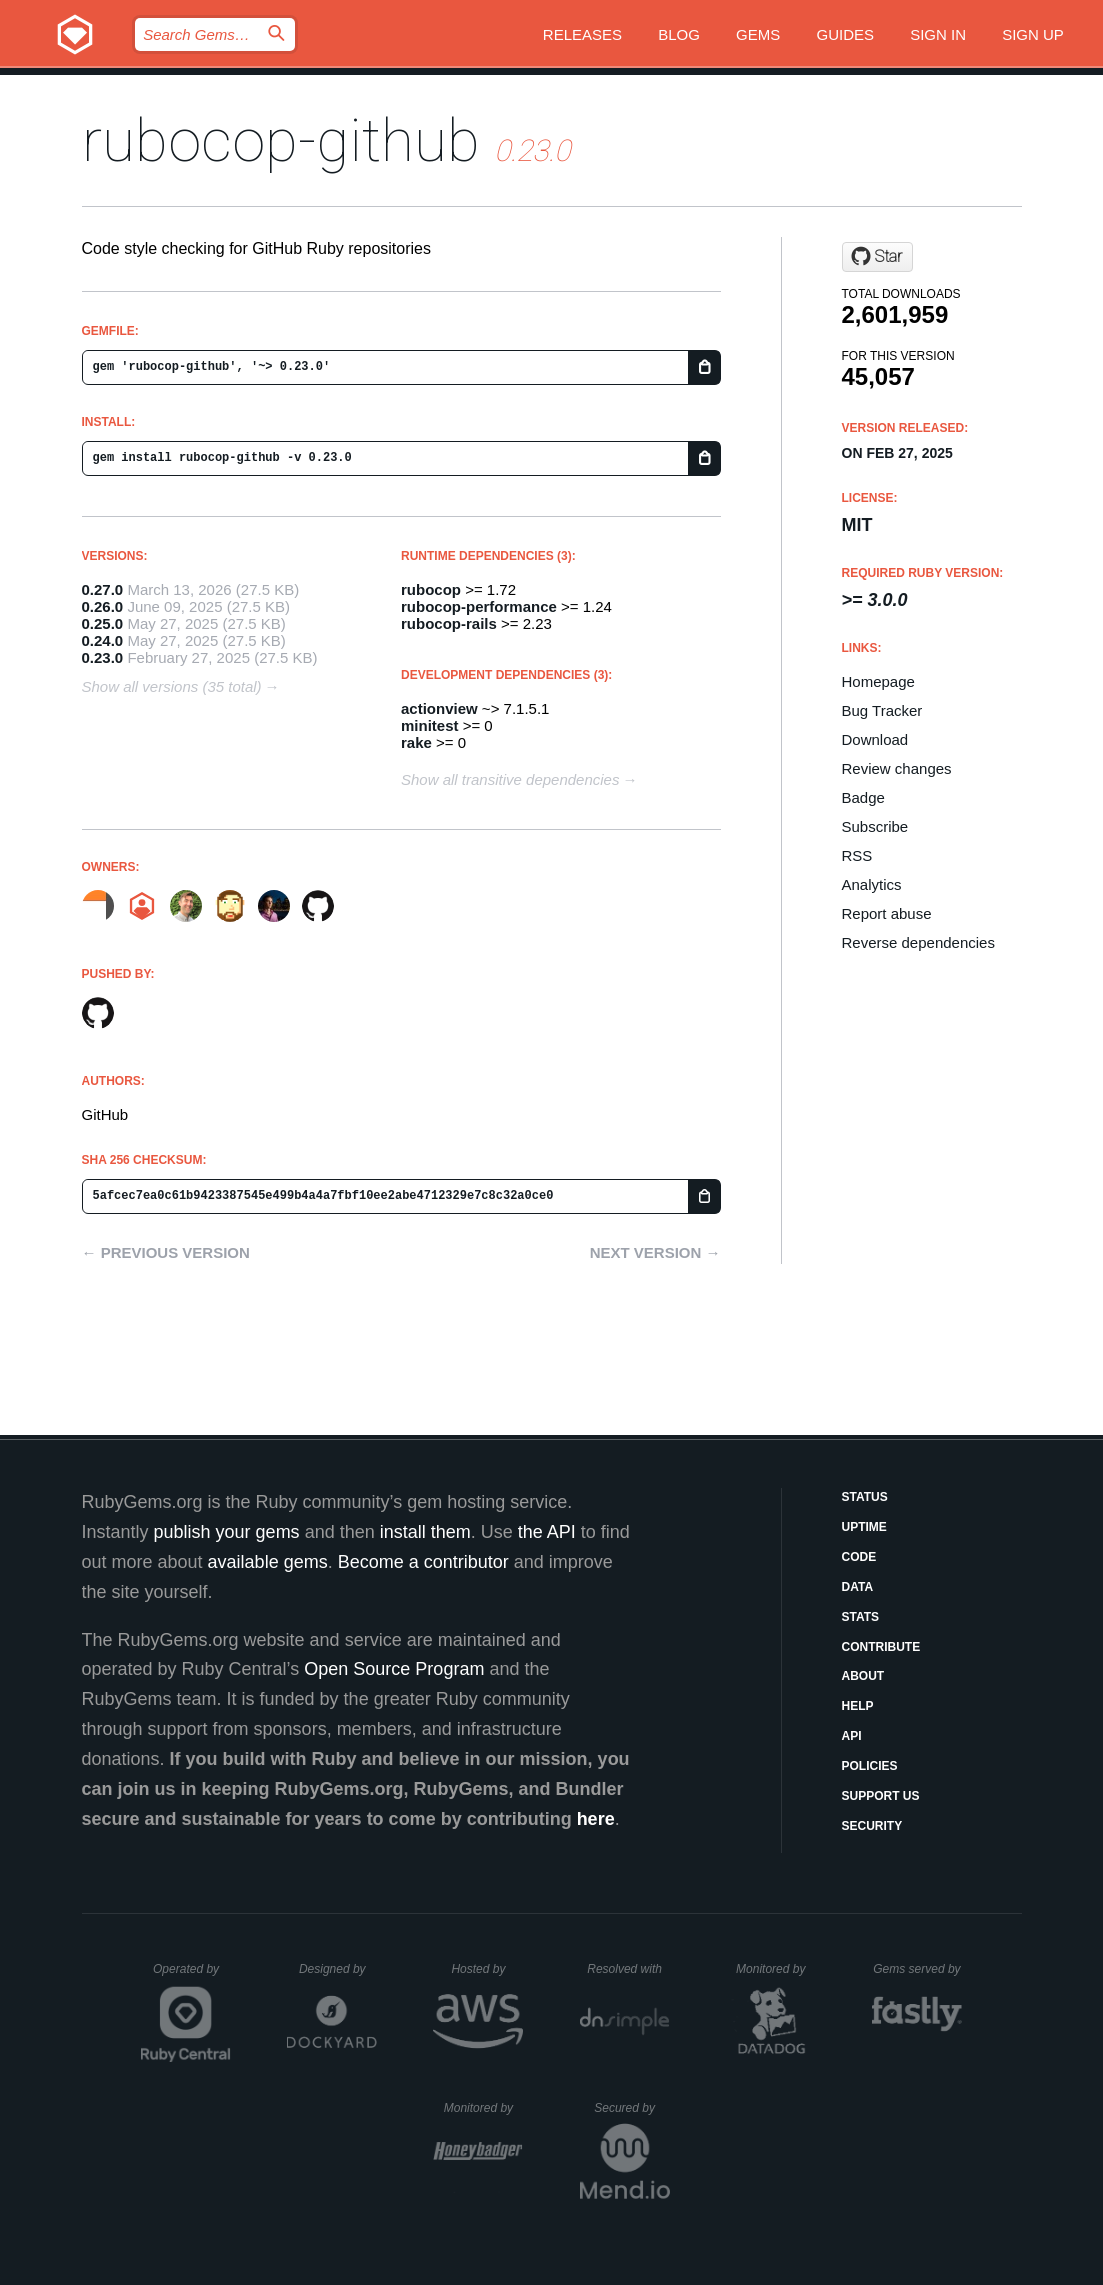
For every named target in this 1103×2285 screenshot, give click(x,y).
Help (858, 1706)
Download (875, 739)
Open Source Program (394, 1669)
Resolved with (628, 1969)
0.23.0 (103, 657)
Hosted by (487, 1969)
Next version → (655, 1252)
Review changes (897, 768)
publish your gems (227, 1532)
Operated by (192, 1976)
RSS (857, 855)
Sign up (1033, 34)
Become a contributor (423, 1562)
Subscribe (875, 826)
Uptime (864, 1527)
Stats (861, 1617)
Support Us (881, 1796)
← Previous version (166, 1252)
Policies (870, 1766)
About (863, 1676)
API (852, 1736)
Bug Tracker (882, 710)
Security (872, 1826)
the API (547, 1532)
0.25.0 (103, 623)
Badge (863, 797)
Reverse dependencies (918, 942)
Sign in (938, 34)
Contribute (881, 1647)
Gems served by (917, 1969)
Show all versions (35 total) (172, 686)
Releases (582, 34)
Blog (679, 34)
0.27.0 (103, 589)
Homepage (878, 681)
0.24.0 (103, 640)
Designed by (338, 1969)
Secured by (631, 2108)
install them (425, 1532)
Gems (758, 34)
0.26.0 (103, 606)
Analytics (872, 884)
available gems (268, 1562)
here (596, 1819)
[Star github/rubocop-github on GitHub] (877, 257)
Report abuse (887, 913)
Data (858, 1587)
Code (859, 1557)
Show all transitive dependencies (510, 779)
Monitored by (776, 1969)
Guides (845, 34)
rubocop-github (281, 140)
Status (865, 1497)
